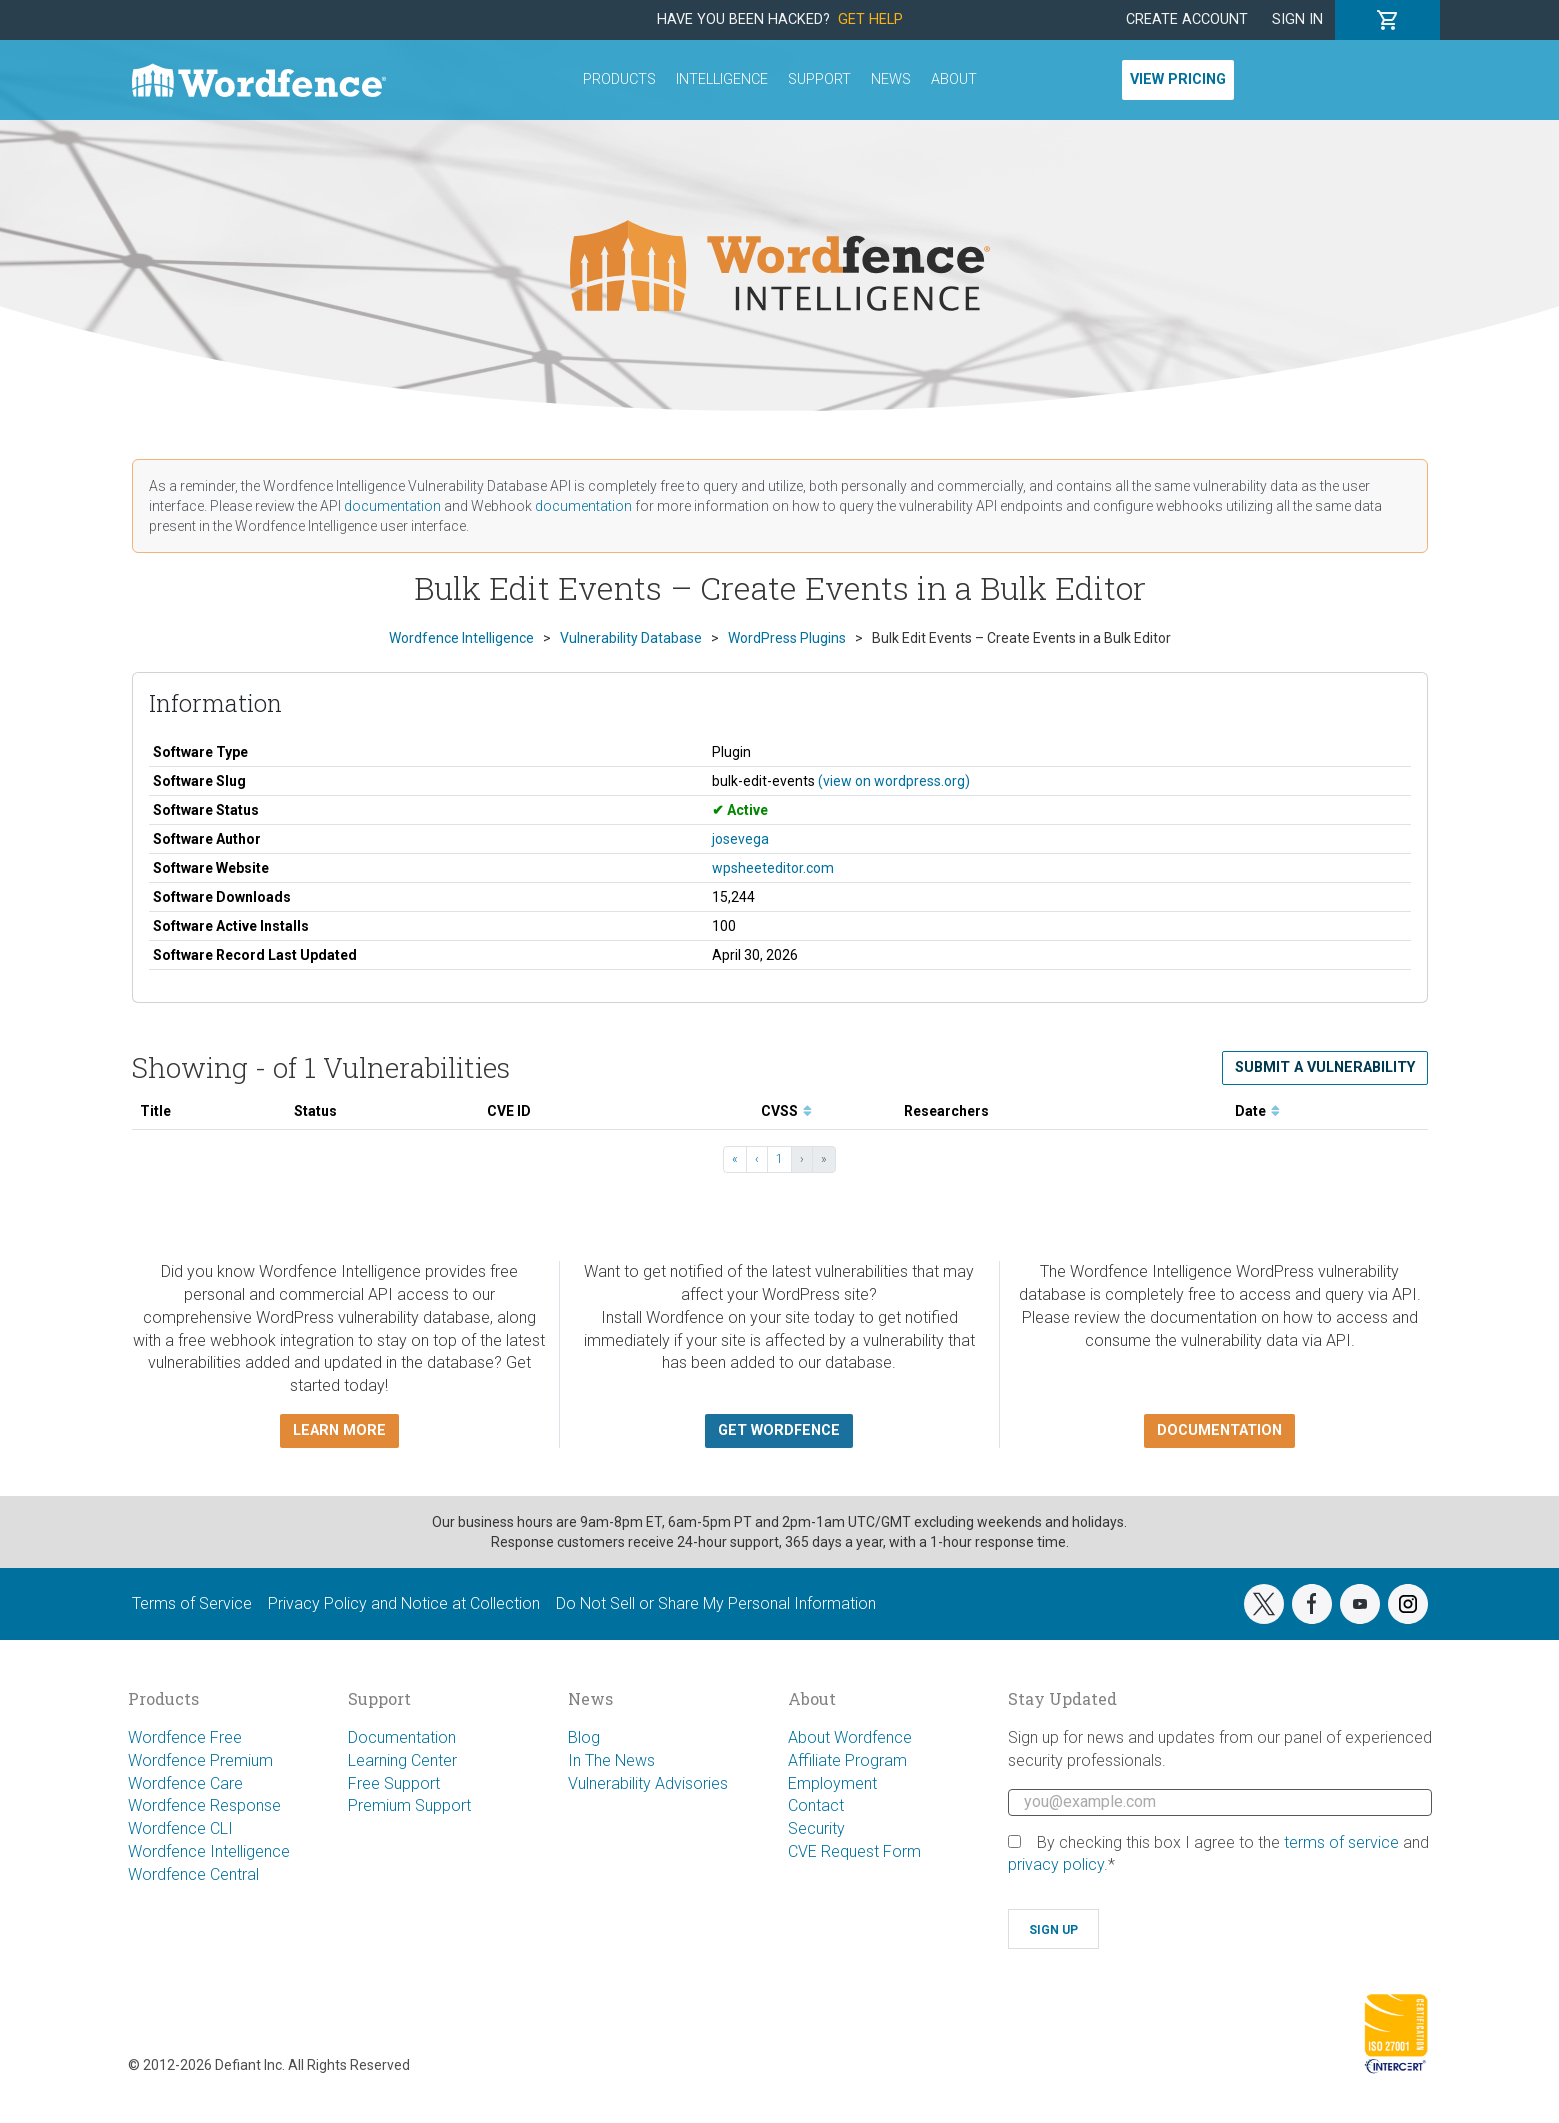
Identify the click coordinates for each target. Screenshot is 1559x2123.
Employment (832, 1783)
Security (816, 1828)
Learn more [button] (339, 1430)
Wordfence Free (185, 1737)
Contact (816, 1805)
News (891, 79)
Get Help (870, 19)
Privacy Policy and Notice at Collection (404, 1603)
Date (1257, 1111)
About (954, 79)
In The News (611, 1760)
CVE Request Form (854, 1851)
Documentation (402, 1737)
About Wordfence (850, 1737)
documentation (392, 506)
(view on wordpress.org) (894, 781)
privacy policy (1056, 1864)
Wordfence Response (204, 1805)
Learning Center (402, 1760)
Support (819, 79)
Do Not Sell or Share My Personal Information (716, 1603)
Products (619, 79)
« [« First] (735, 1159)
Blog (584, 1737)
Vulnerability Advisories (648, 1783)
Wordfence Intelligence (209, 1851)
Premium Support (409, 1805)
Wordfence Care (185, 1783)
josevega (740, 839)
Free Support (394, 1783)
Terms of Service (192, 1603)
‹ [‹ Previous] (757, 1159)
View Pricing (1178, 79)
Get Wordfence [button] (779, 1430)
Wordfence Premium (200, 1760)
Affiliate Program (847, 1760)
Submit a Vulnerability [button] (1325, 1067)
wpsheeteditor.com (773, 868)
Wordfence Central (193, 1874)
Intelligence (722, 79)
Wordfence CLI (180, 1828)
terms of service (1341, 1842)
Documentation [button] (1219, 1430)
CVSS (786, 1111)
